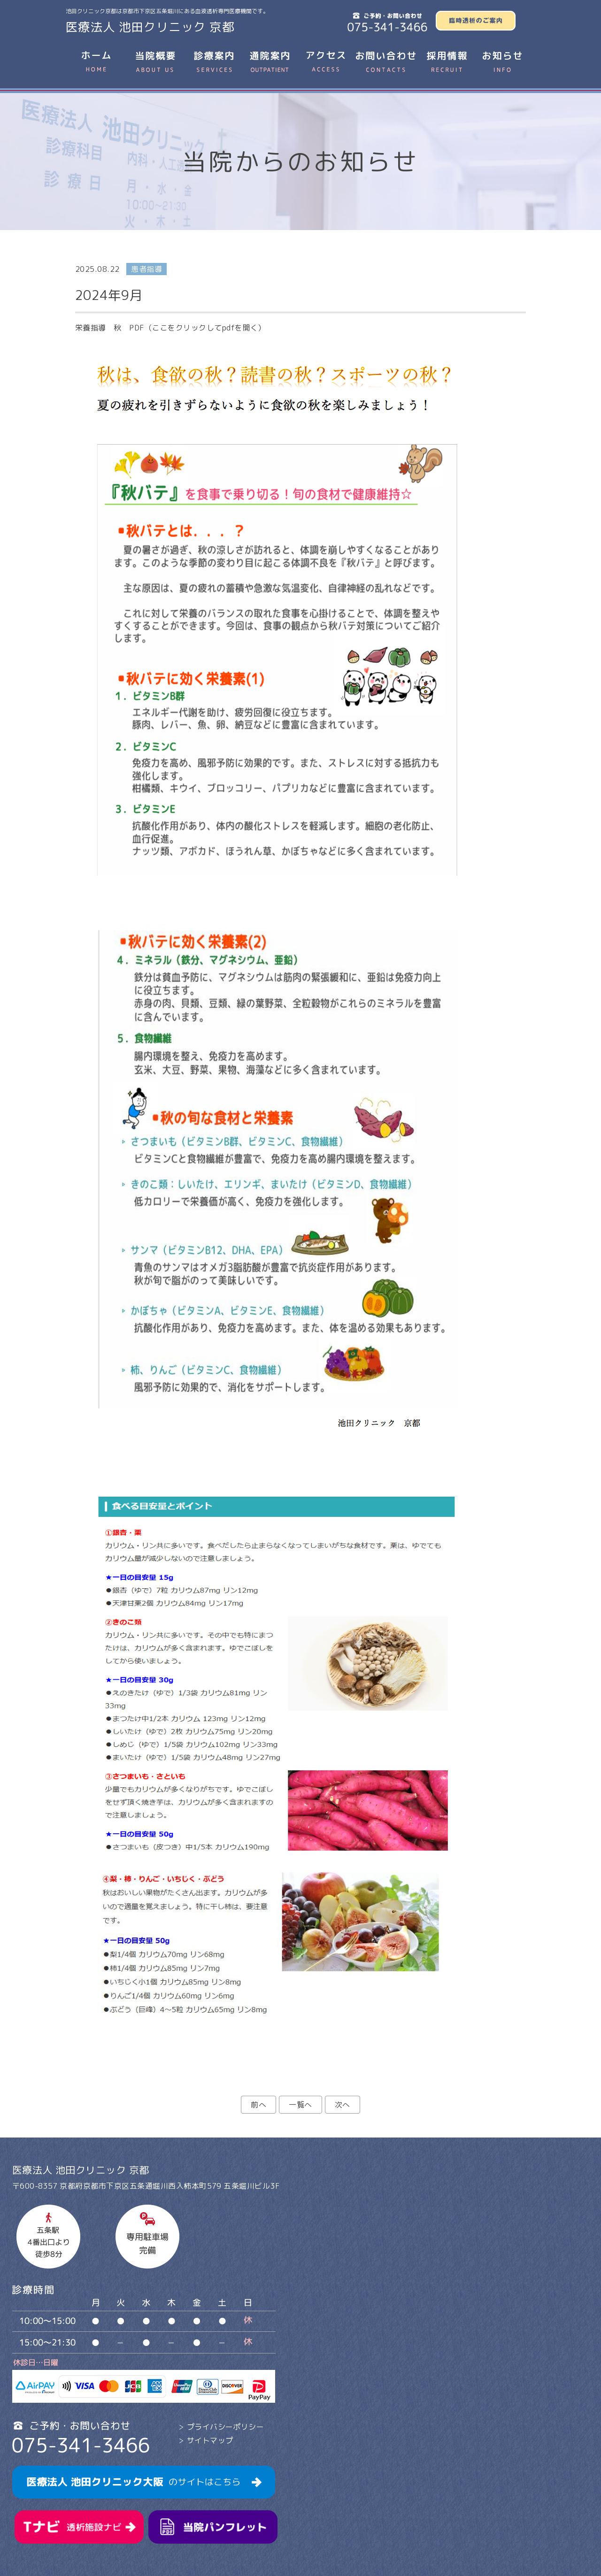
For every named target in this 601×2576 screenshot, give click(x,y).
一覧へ (300, 2104)
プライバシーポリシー (225, 2427)
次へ (342, 2104)
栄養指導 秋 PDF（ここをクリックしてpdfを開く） (170, 328)
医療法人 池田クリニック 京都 (150, 26)
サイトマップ (210, 2440)
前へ (258, 2104)
